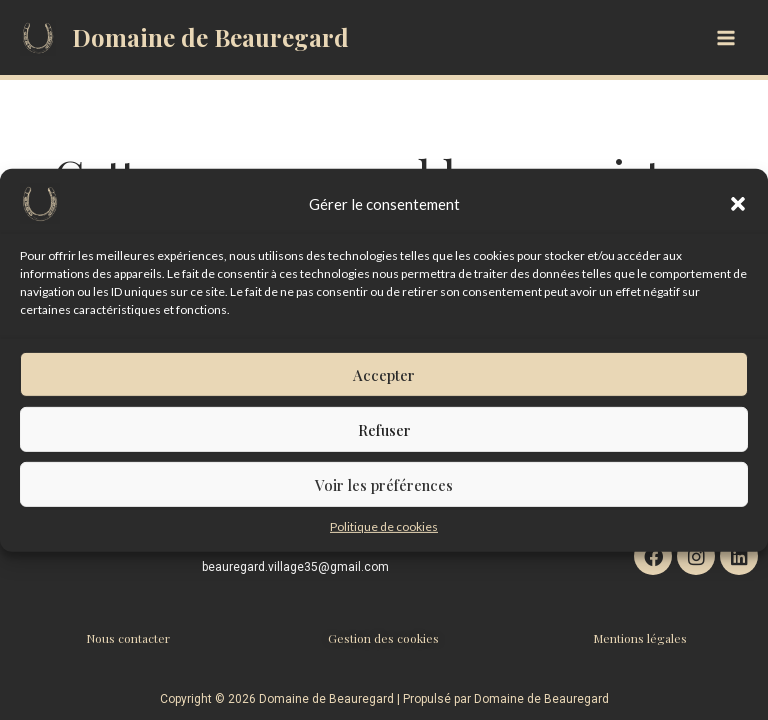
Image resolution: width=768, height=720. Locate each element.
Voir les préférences (384, 506)
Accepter (384, 396)
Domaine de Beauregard (210, 37)
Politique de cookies (384, 547)
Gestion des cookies (383, 638)
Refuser (384, 451)
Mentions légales (640, 638)
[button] (738, 225)
